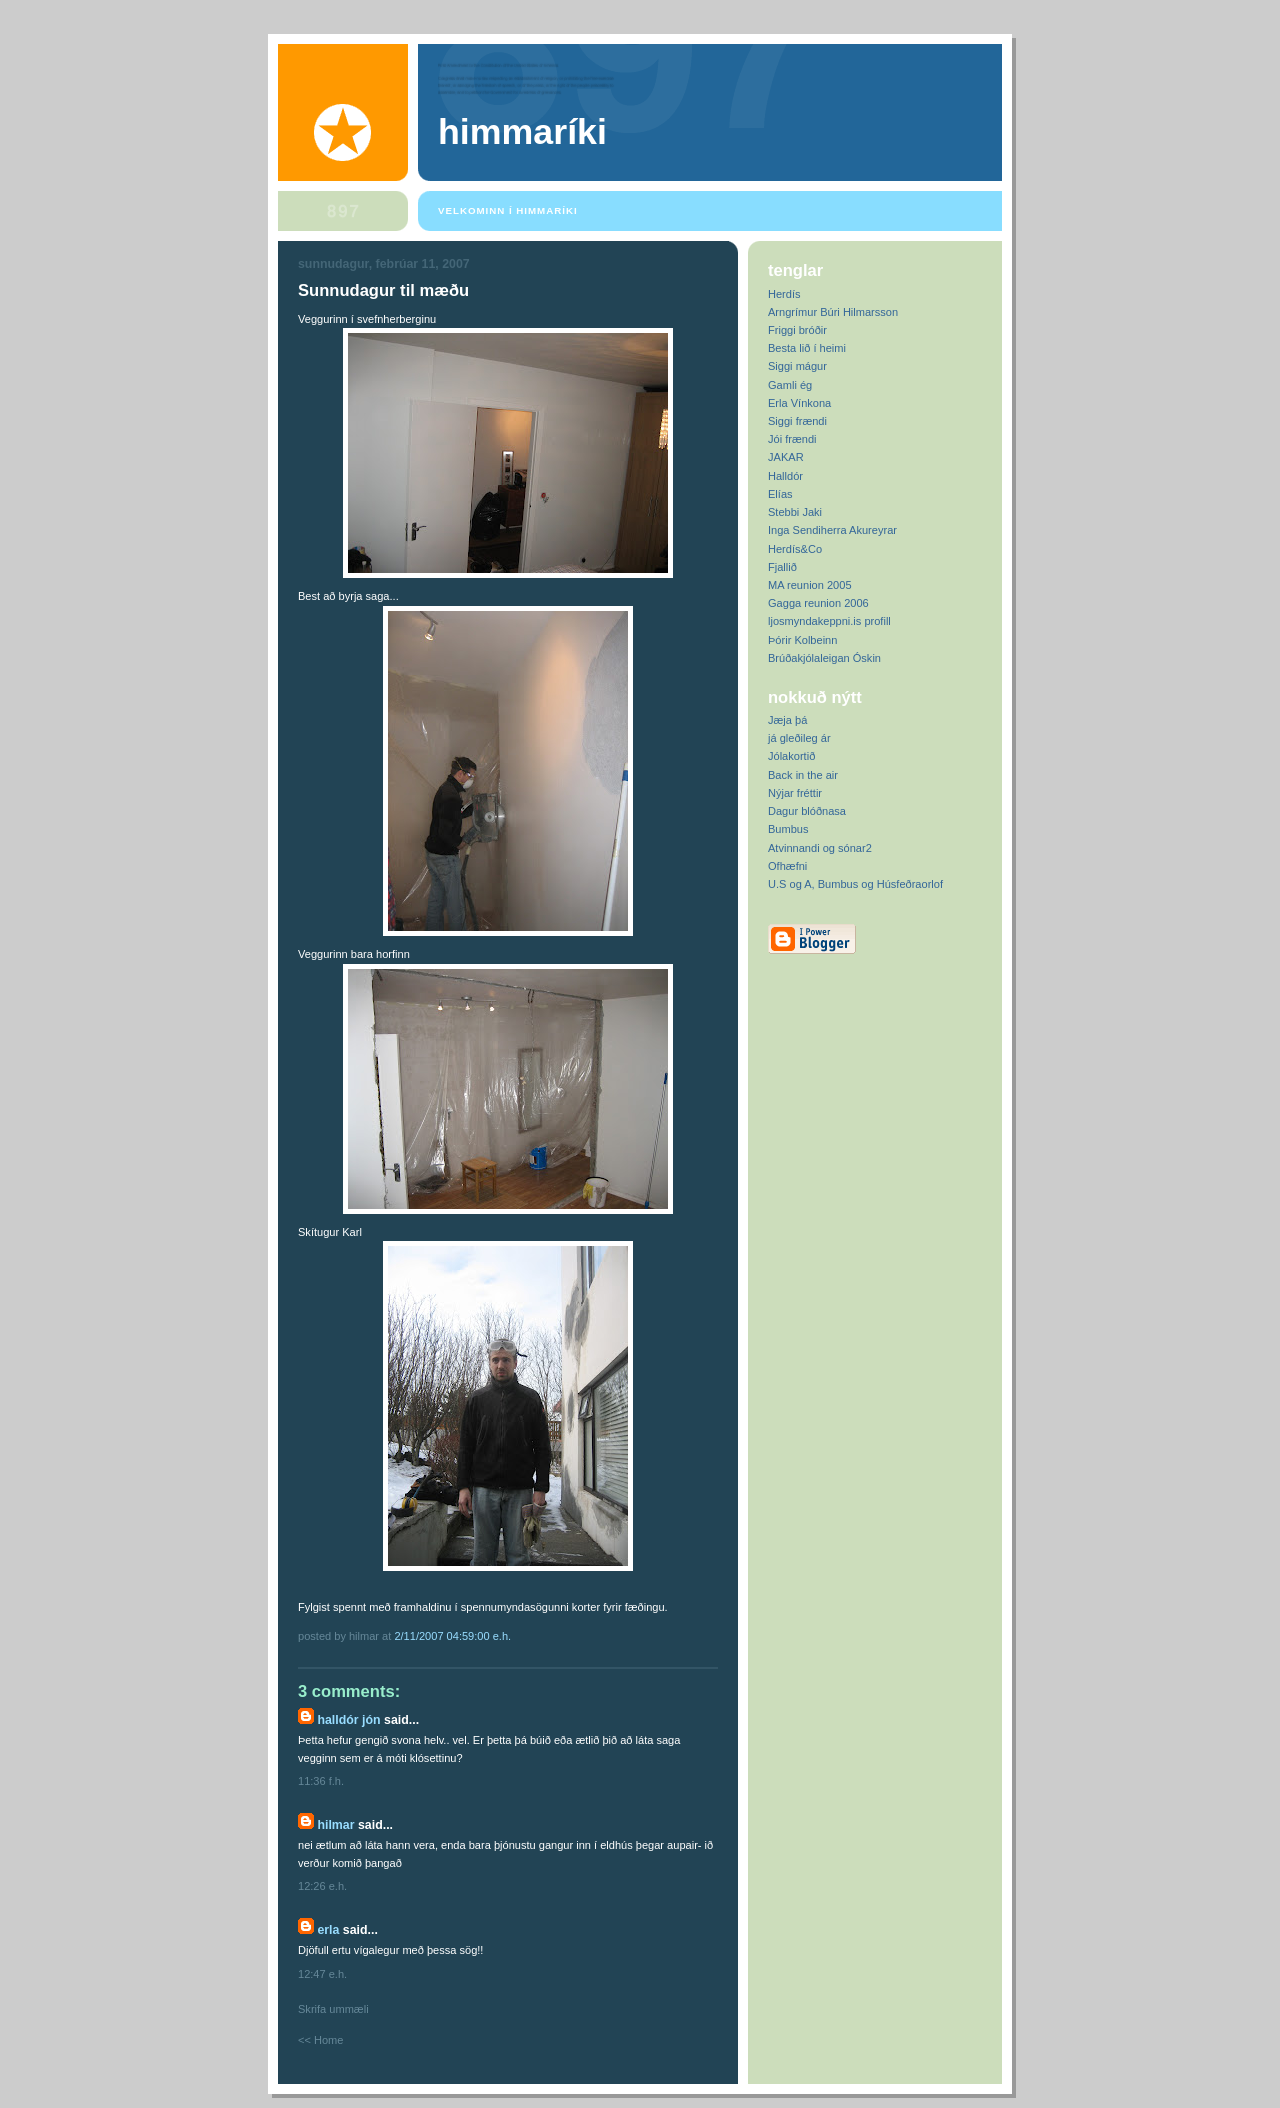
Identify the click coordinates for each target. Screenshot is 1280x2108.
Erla (328, 1930)
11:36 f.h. (321, 1781)
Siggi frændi (797, 421)
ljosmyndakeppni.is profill (829, 621)
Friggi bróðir (797, 330)
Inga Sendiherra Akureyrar (832, 530)
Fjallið (782, 567)
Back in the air (803, 775)
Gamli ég (790, 385)
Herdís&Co (795, 549)
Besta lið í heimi (807, 348)
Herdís (784, 294)
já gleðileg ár (799, 738)
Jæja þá (787, 720)
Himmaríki (522, 132)
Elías (780, 494)
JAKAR (786, 457)
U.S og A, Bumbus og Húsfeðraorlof (855, 884)
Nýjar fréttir (795, 793)
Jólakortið (791, 756)
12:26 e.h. (322, 1886)
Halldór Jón (348, 1720)
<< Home (320, 2040)
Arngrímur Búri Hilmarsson (833, 312)
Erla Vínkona (799, 403)
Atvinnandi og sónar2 (820, 848)
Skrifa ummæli (333, 2009)
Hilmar (335, 1825)
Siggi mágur (797, 366)
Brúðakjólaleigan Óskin (824, 658)
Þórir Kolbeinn (802, 640)
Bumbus (788, 829)
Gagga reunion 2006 (818, 603)
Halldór (785, 476)
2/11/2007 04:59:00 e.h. (452, 1636)
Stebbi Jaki (795, 512)
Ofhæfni (787, 866)
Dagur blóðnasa (807, 811)
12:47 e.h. (322, 1974)
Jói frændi (792, 439)
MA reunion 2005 (810, 585)
